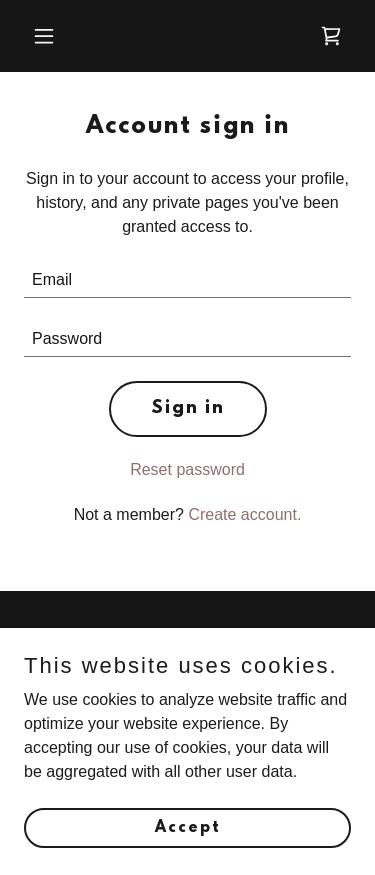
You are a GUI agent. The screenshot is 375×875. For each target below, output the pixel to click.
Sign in (188, 409)
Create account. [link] (244, 514)
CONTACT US (121, 641)
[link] (331, 36)
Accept (188, 855)
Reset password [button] (187, 469)
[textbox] (187, 280)
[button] (61, 36)
